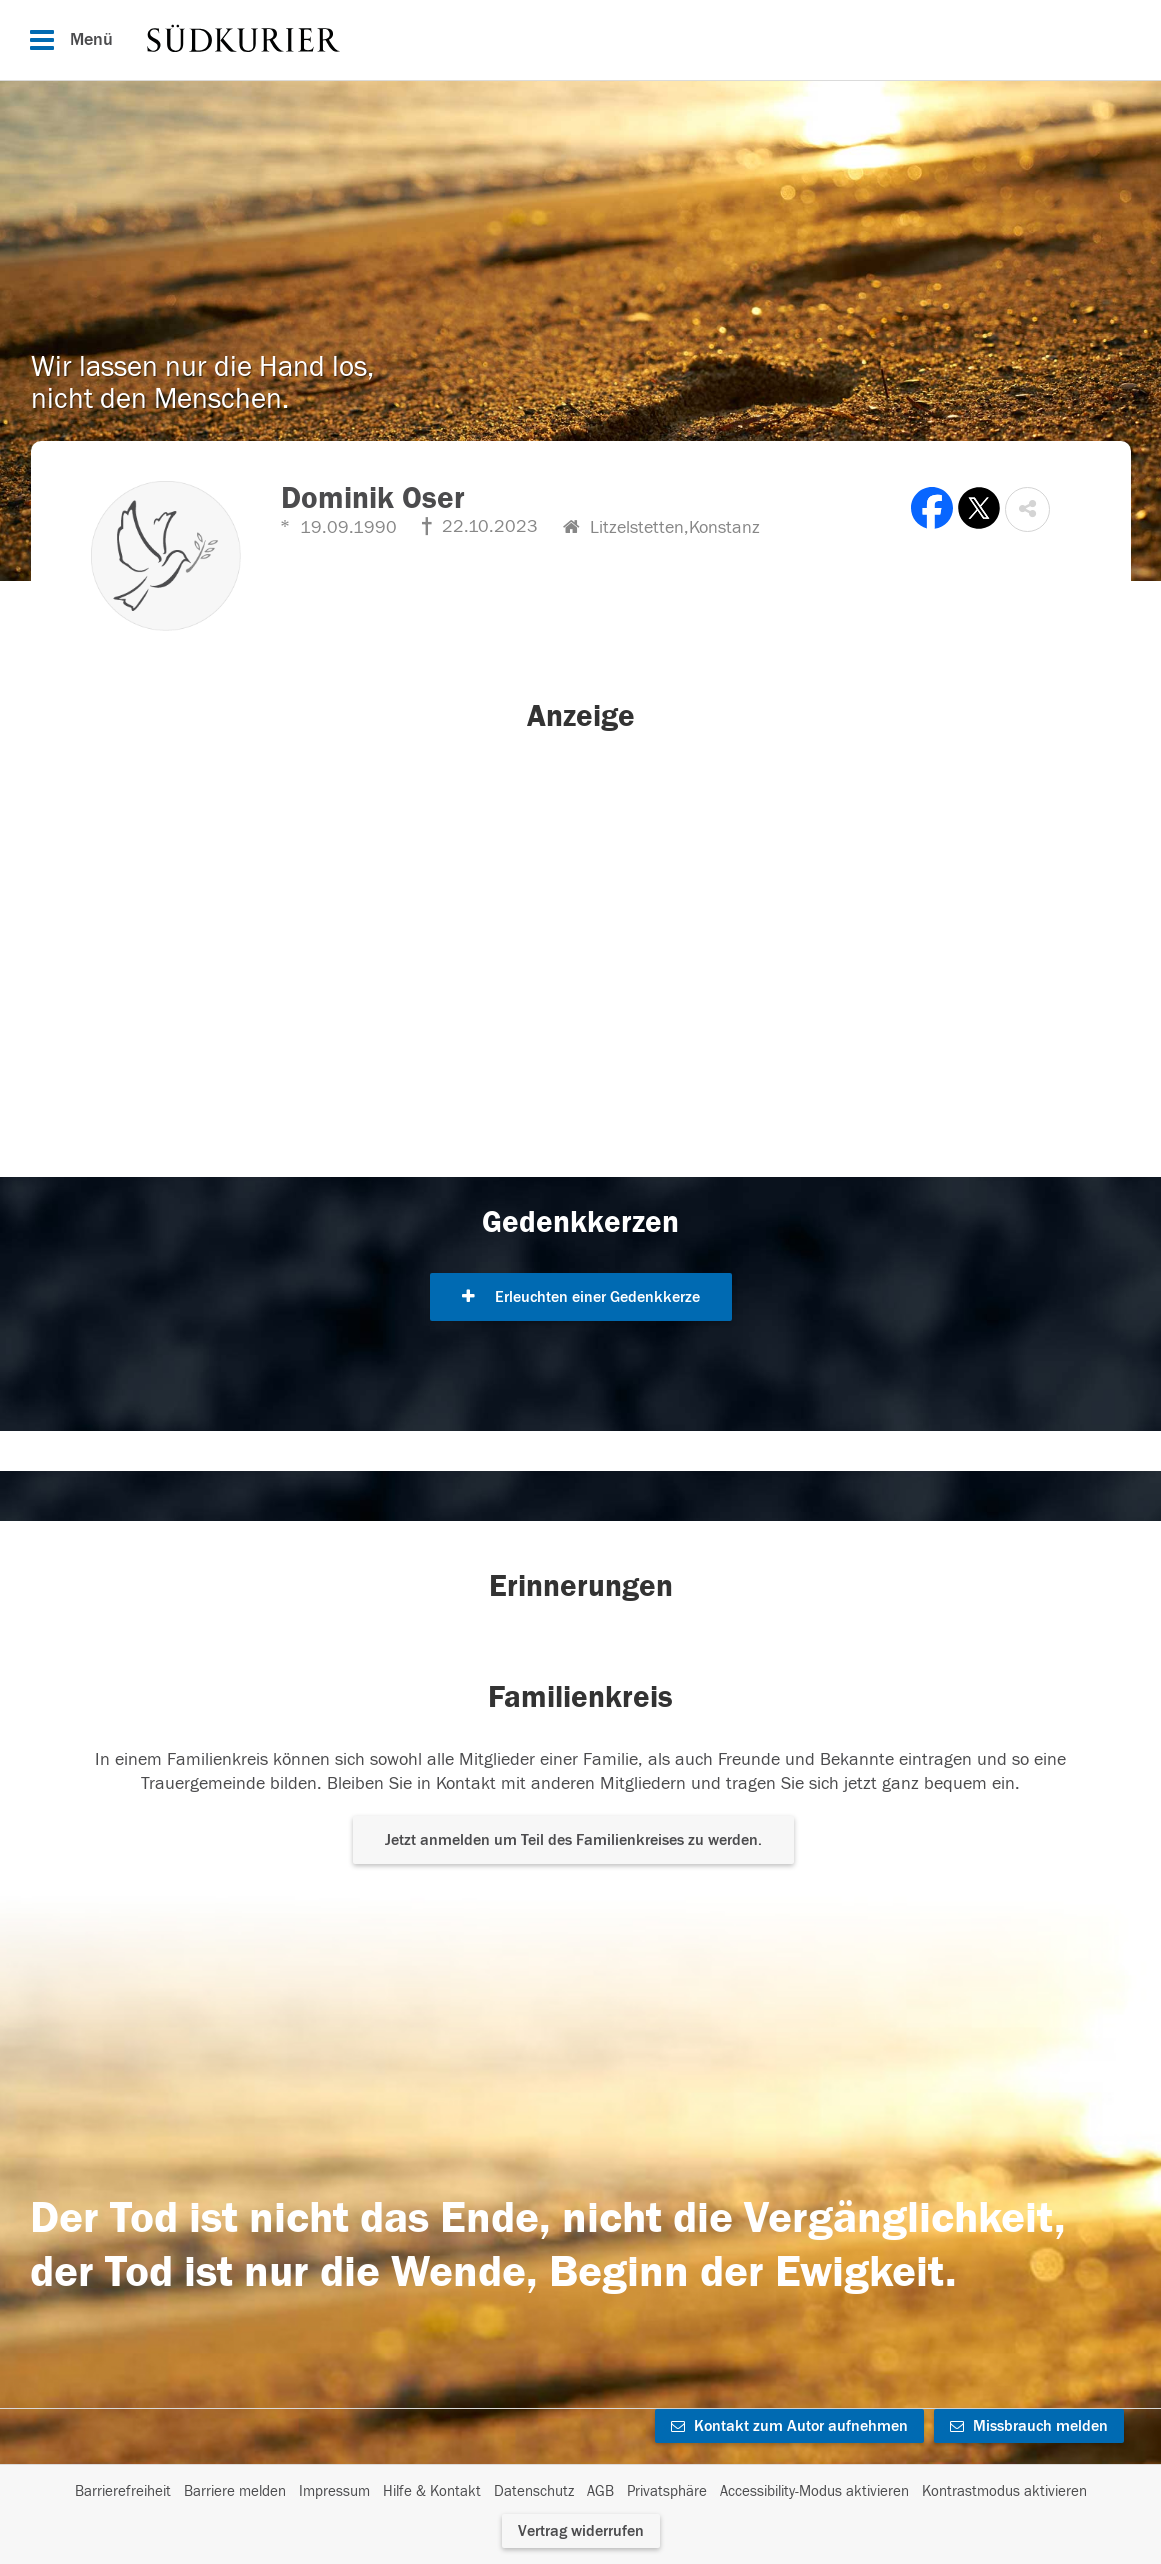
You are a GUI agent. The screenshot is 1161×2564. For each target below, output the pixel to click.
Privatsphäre (667, 2491)
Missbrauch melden (1029, 2426)
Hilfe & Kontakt (432, 2491)
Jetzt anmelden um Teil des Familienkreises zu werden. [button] (573, 1840)
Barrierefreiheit (123, 2491)
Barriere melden (235, 2491)
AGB (600, 2491)
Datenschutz (534, 2491)
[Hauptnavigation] (580, 40)
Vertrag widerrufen (581, 2531)
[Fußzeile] (581, 2492)
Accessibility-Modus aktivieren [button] (814, 2491)
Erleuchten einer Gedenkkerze (581, 1297)
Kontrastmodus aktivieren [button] (1004, 2491)
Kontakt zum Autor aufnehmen (789, 2426)
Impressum (334, 2491)
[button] (1027, 509)
